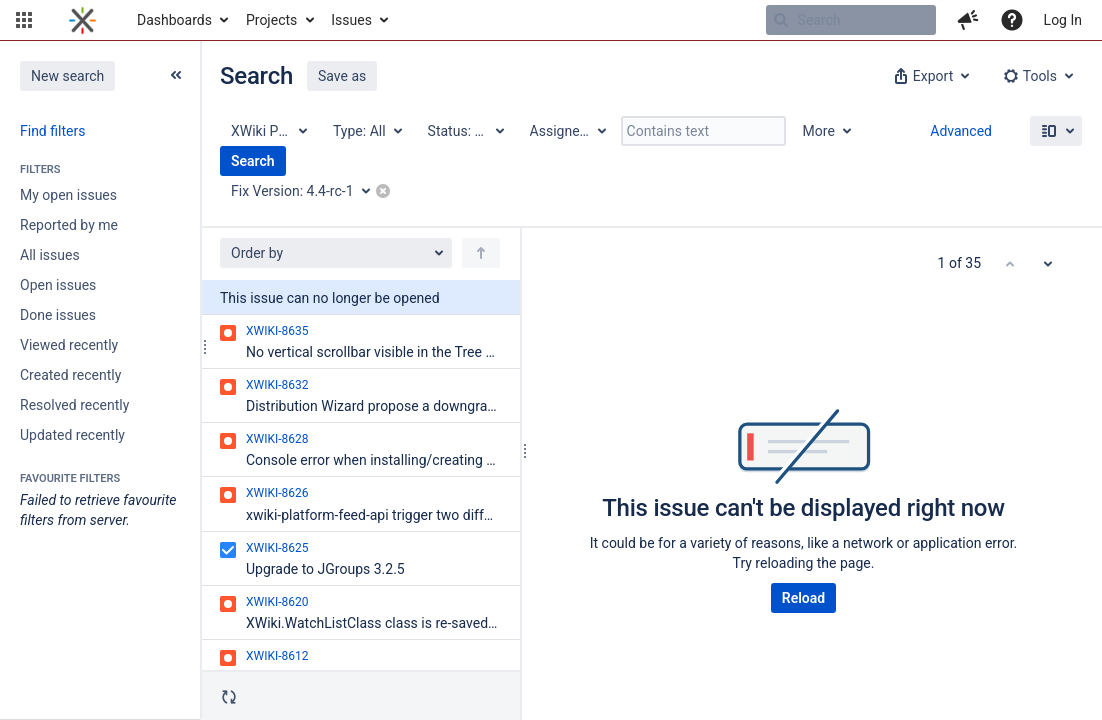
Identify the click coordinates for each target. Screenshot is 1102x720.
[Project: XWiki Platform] (268, 131)
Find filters (52, 131)
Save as (342, 76)
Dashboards (174, 20)
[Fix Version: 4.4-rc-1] (307, 191)
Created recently (70, 375)
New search (67, 76)
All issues (50, 255)
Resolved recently (74, 405)
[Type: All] (366, 131)
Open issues (58, 285)
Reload (803, 598)
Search (253, 161)
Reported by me (69, 225)
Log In (1063, 20)
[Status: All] (465, 131)
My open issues (68, 195)
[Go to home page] (82, 20)
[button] (24, 20)
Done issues (58, 315)
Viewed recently (69, 345)
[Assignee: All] (567, 131)
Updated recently (72, 435)
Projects (271, 20)
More (819, 131)
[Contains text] (703, 131)
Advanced (961, 131)
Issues (351, 20)
